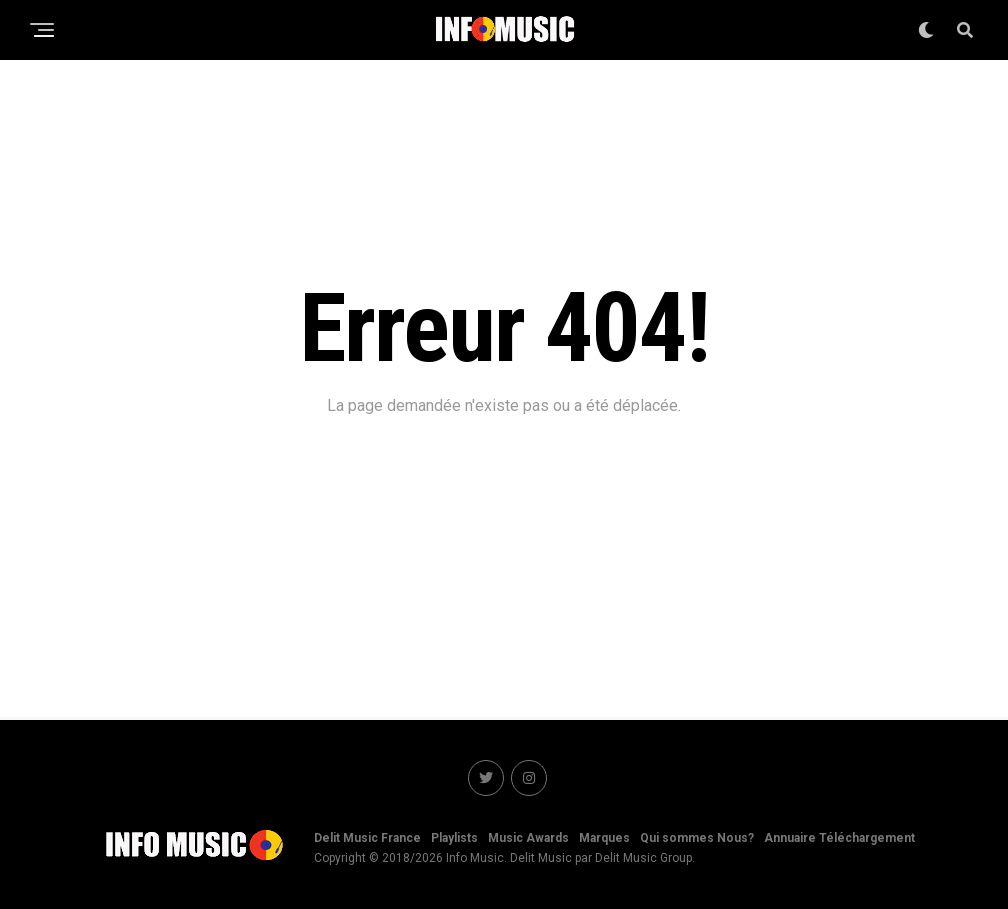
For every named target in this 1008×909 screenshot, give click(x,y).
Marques (604, 838)
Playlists (454, 838)
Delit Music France (367, 838)
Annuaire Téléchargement (839, 838)
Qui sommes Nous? (697, 838)
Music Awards (528, 838)
